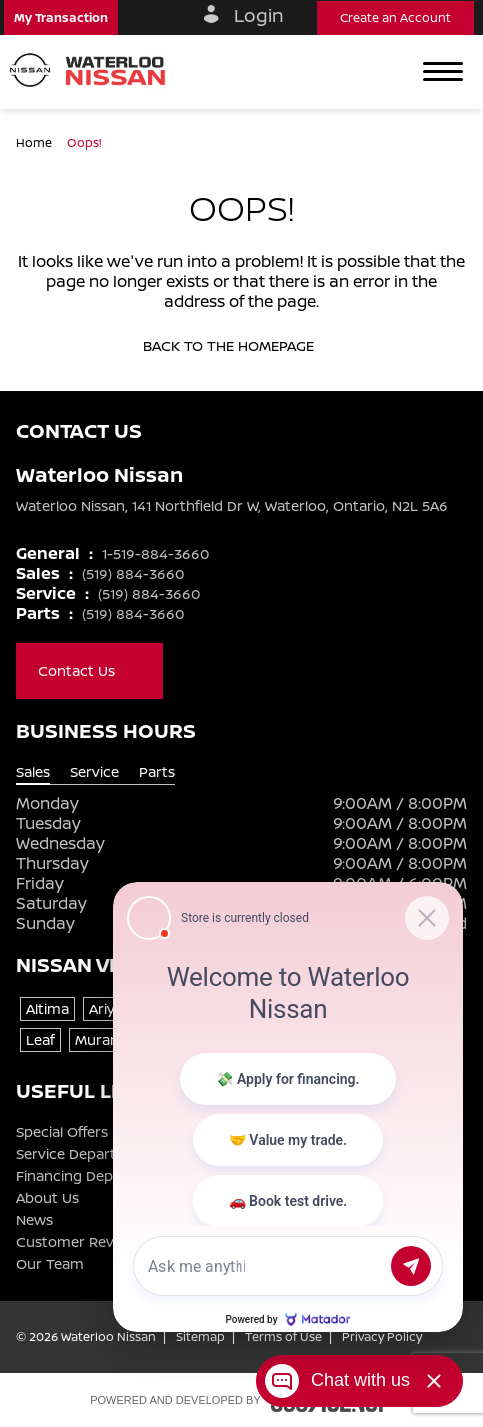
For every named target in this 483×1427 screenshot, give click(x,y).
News (34, 1220)
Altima (47, 1008)
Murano (101, 1039)
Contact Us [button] (89, 670)
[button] (61, 17)
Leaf (40, 1039)
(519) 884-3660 (133, 573)
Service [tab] (94, 772)
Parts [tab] (157, 772)
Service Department (84, 1154)
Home (35, 142)
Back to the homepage (241, 346)
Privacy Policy (382, 1337)
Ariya (106, 1008)
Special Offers (62, 1132)
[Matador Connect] (288, 1107)
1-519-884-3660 (155, 553)
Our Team (50, 1264)
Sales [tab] (33, 772)
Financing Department (93, 1176)
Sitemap (200, 1337)
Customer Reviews (80, 1242)
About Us (47, 1198)
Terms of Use (283, 1337)
